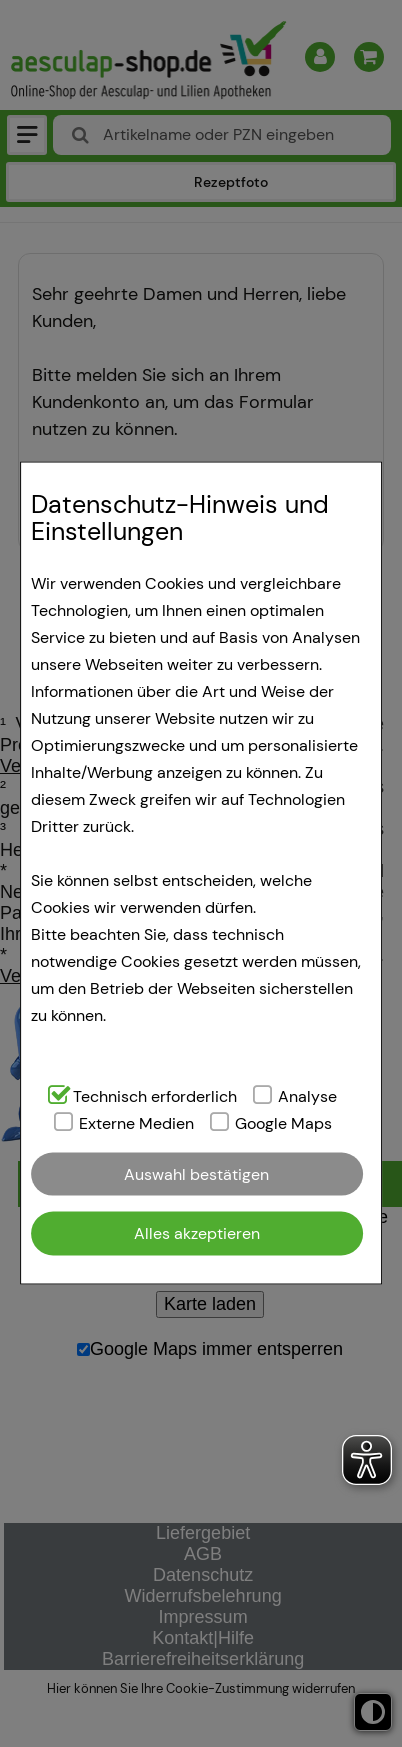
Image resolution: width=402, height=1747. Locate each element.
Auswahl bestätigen (196, 1173)
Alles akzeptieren (197, 1232)
